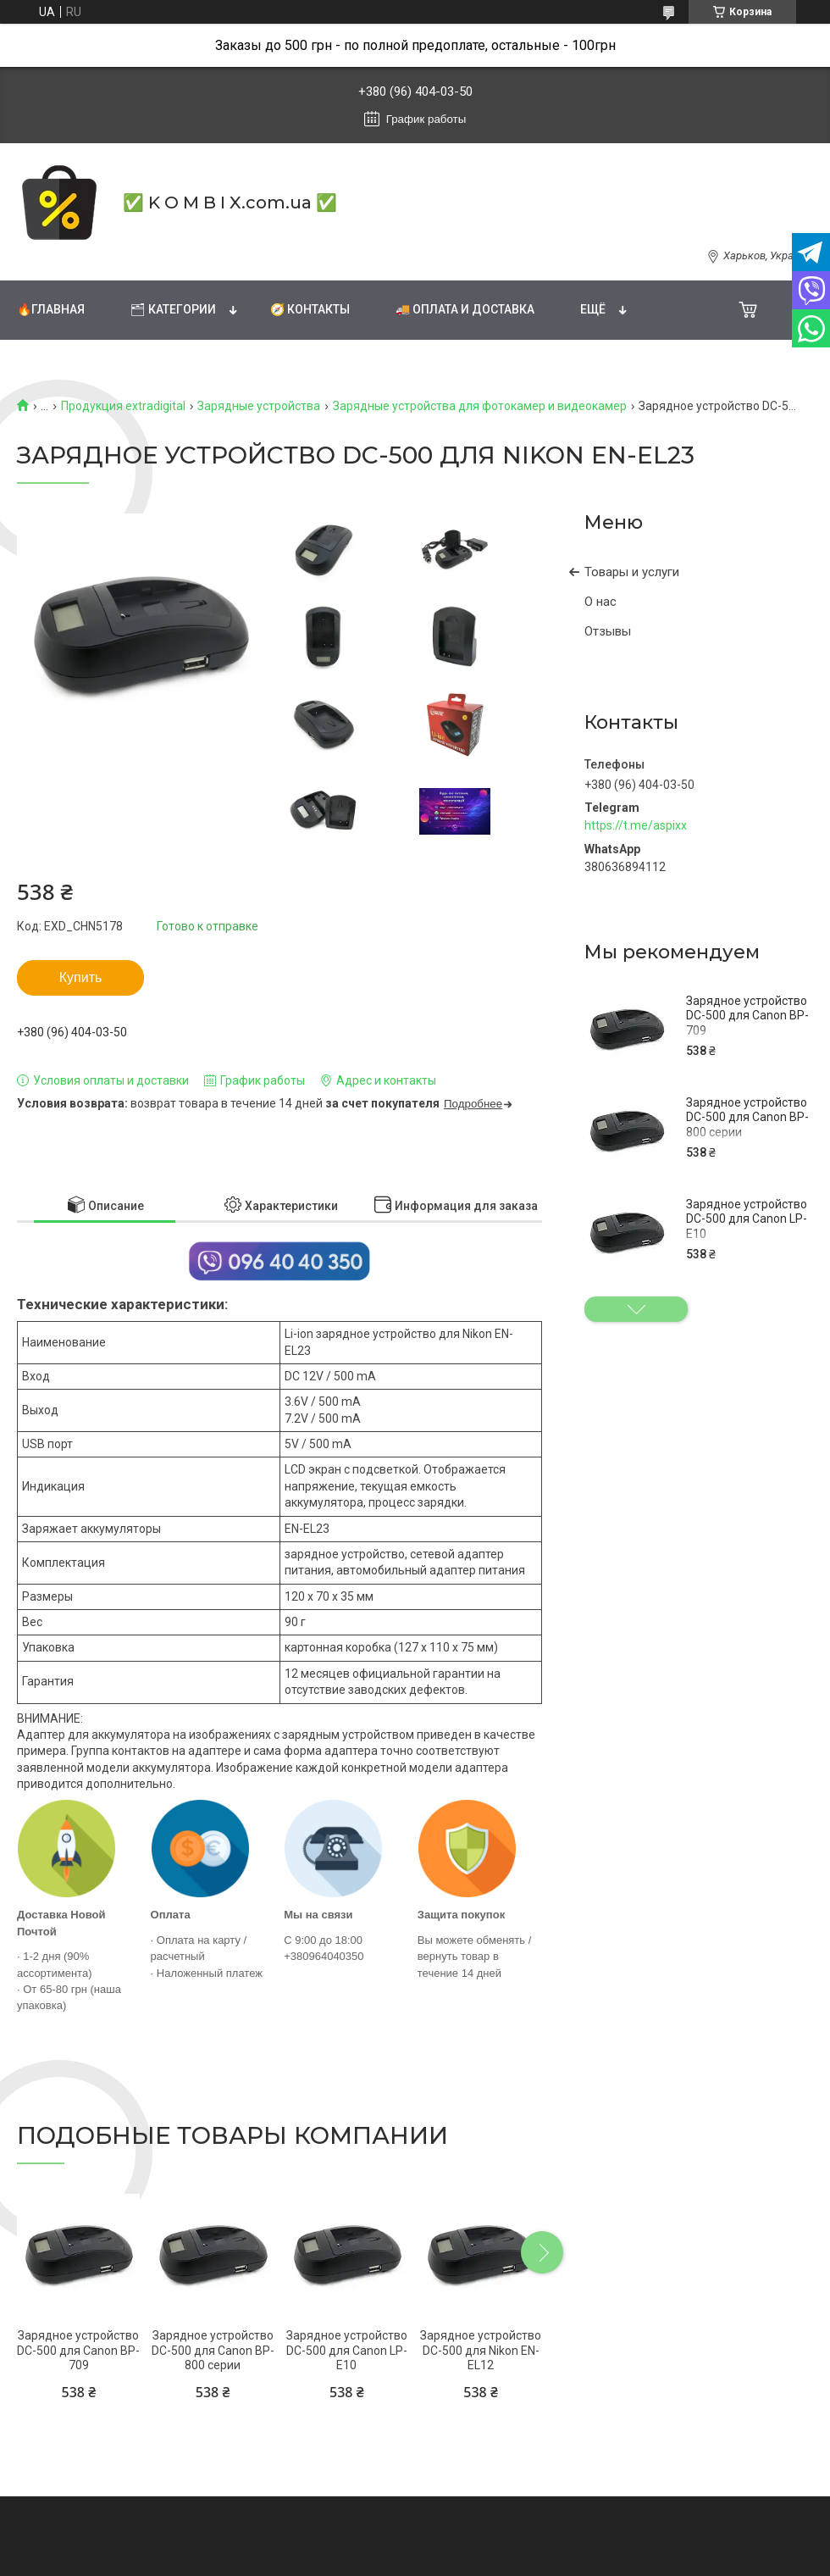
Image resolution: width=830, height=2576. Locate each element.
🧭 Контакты (310, 309)
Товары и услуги (631, 572)
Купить (80, 977)
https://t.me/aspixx (635, 825)
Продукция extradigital (123, 406)
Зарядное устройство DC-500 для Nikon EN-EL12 (480, 2350)
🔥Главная (51, 309)
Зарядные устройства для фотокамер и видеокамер (480, 406)
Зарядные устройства (258, 406)
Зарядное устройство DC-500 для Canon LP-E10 (746, 1219)
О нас (600, 601)
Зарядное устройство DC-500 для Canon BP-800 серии (747, 1117)
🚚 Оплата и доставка (465, 309)
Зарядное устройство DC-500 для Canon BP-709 (747, 1015)
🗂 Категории (173, 309)
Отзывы (607, 631)
